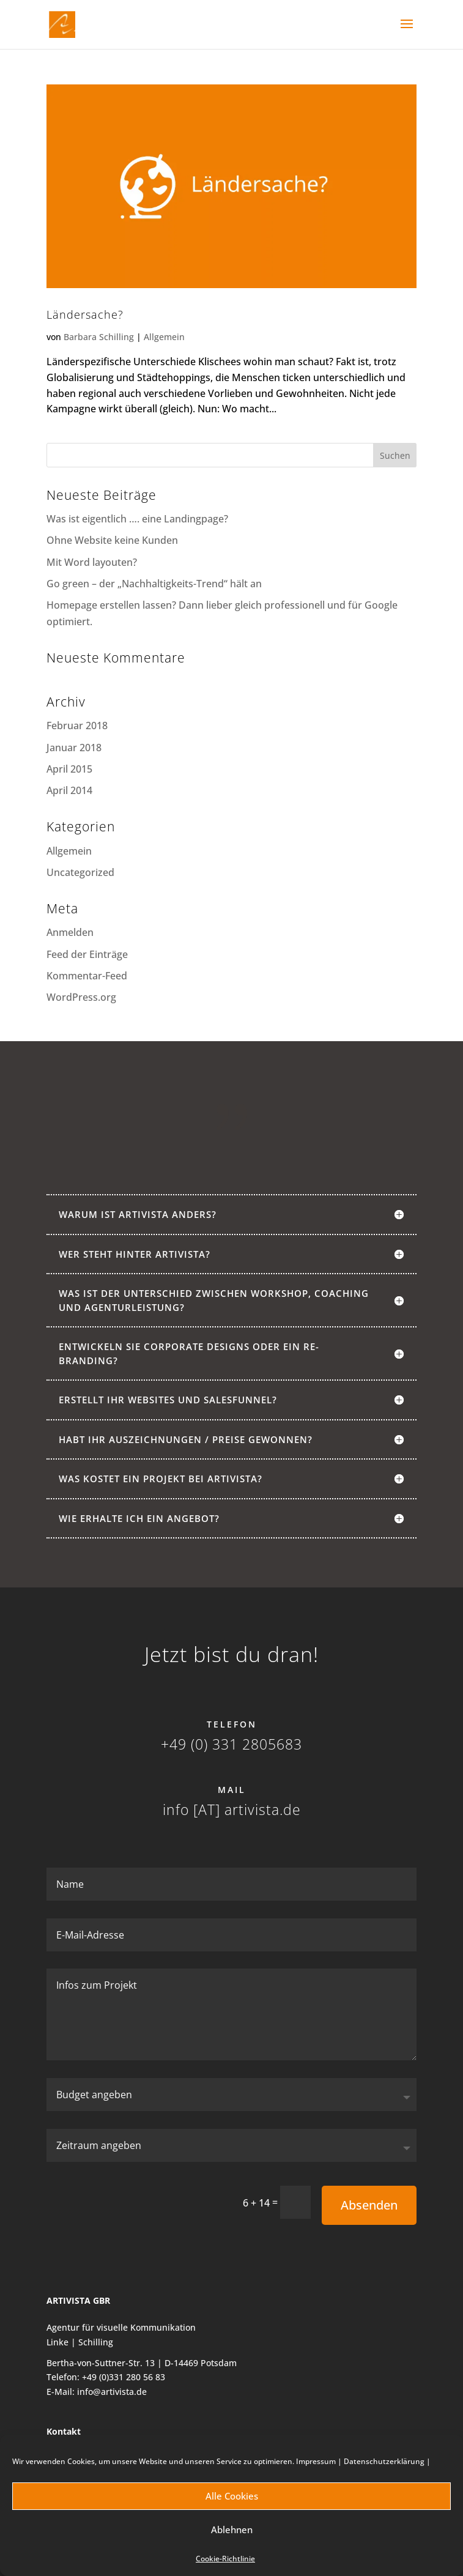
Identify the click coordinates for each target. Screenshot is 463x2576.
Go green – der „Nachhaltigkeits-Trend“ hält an (154, 583)
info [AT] (191, 1809)
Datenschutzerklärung (384, 2461)
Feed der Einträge (87, 954)
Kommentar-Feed (86, 975)
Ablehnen (232, 2529)
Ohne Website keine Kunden (112, 540)
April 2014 (69, 790)
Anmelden (70, 932)
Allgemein (164, 337)
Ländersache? (85, 314)
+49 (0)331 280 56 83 (123, 2377)
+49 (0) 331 (199, 1744)
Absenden (369, 2205)
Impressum (316, 2461)
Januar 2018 (74, 747)
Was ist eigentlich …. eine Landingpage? (137, 518)
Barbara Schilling (99, 337)
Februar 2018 (77, 725)
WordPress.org (81, 997)
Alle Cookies (232, 2496)
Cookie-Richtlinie (225, 2558)
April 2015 (69, 769)
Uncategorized (80, 872)
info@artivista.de (112, 2391)
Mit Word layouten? (91, 562)
